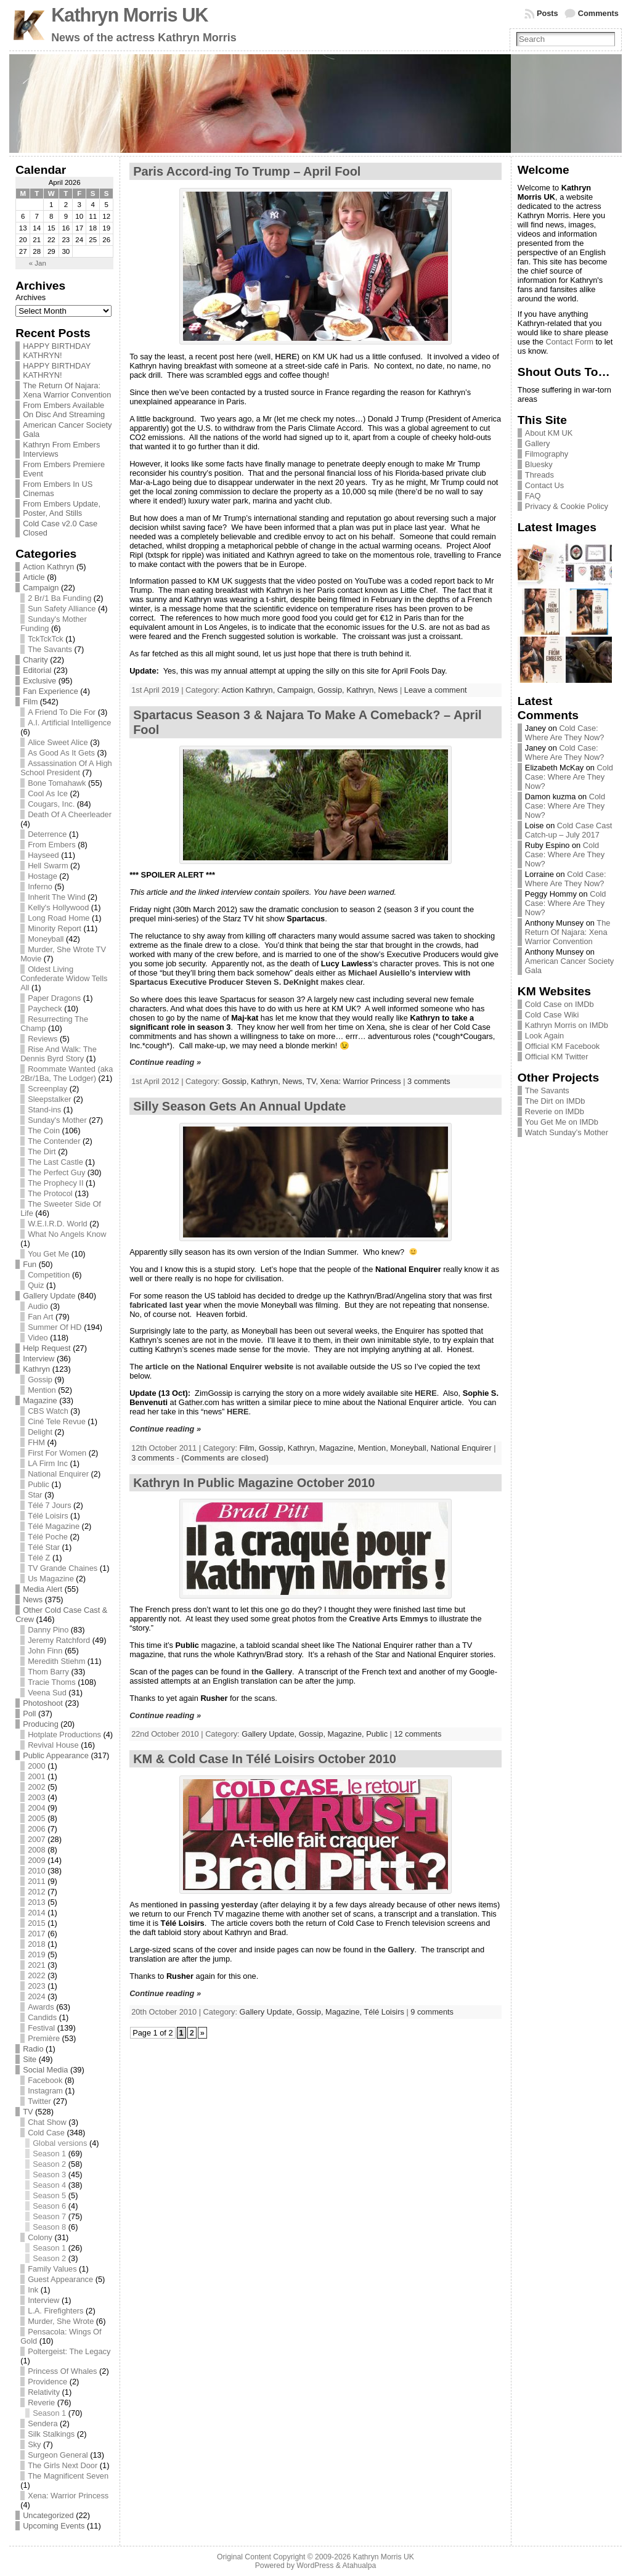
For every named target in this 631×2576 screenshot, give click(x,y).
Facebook (45, 2080)
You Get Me (48, 1253)
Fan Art (40, 1316)
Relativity (44, 2392)
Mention (42, 1390)
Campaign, (297, 690)
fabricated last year (165, 1305)
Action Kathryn (48, 566)
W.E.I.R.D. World (57, 1223)
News (33, 1599)
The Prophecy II (55, 1183)
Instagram (45, 2090)
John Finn (45, 1650)
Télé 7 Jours (49, 1505)
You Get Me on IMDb (561, 1122)
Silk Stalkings (51, 2434)
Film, (249, 1448)
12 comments (418, 1733)
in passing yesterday (219, 1904)
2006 (36, 1828)
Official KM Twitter (556, 1056)
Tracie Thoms (52, 1682)
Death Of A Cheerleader (70, 814)
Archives (30, 297)
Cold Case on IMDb (559, 1004)
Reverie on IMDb (554, 1111)
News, (294, 1081)
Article (34, 577)
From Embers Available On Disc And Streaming (64, 410)
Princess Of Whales (62, 2371)
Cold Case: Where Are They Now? (565, 732)
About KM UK (549, 433)
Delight (40, 1432)
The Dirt (42, 1151)
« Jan (37, 263)
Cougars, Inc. (51, 804)
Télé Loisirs (48, 1515)
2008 (36, 1849)
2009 (36, 1860)
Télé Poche (48, 1536)
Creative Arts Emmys (388, 1618)
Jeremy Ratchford (59, 1640)
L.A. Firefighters (55, 2310)
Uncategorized (48, 2515)
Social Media (45, 2069)
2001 (36, 1776)
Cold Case (46, 2132)
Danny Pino (48, 1629)
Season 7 (49, 2216)
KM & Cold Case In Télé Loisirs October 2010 (264, 1759)
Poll (29, 1713)
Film (30, 701)
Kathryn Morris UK (129, 15)
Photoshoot (43, 1703)
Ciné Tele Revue (57, 1421)
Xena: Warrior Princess (68, 2495)
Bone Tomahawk (57, 783)
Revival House (53, 1745)
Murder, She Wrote (61, 2321)
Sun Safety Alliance (62, 608)
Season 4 (49, 2185)
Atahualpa (359, 2565)
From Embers (52, 844)
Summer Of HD (54, 1327)
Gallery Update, (270, 1733)
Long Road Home (58, 918)
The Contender (54, 1141)
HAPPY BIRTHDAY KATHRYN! (57, 350)
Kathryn (36, 1369)
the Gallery (271, 1671)
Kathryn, (362, 690)
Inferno (40, 886)
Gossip (40, 1379)
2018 (36, 1944)
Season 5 (49, 2195)
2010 (36, 1870)
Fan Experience (50, 691)
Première (44, 2038)
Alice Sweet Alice (58, 742)
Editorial (37, 670)
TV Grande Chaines (62, 1568)
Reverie (41, 2402)
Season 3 (49, 2174)
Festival (41, 2027)
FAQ (533, 495)
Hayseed (43, 855)
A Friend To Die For (62, 712)
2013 (36, 1902)
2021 (36, 1965)
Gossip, (331, 690)
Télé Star (44, 1547)
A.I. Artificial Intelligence (69, 722)
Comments (598, 13)
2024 (36, 1996)
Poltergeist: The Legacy (69, 2351)
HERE (286, 356)
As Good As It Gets (61, 752)
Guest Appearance (60, 2279)
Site (29, 2059)
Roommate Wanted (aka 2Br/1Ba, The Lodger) (66, 1073)
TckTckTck (45, 638)
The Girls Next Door (62, 2465)
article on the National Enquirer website (219, 1366)
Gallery (537, 443)
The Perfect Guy (56, 1172)
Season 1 (49, 2153)
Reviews (42, 1038)
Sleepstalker (49, 1099)
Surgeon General (58, 2455)
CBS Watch (48, 1411)
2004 (36, 1807)
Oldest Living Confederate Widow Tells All (63, 978)
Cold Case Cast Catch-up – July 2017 (569, 830)
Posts (547, 13)
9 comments (432, 2011)
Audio (38, 1306)
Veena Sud (47, 1692)
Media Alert (42, 1589)
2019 (36, 1954)
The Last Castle (55, 1162)
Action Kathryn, (249, 690)
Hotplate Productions (64, 1734)
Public (38, 1484)
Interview (38, 1358)
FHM (36, 1442)
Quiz (36, 1285)
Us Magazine (51, 1578)
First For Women (57, 1452)
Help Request (47, 1348)
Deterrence (47, 834)
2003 (36, 1797)
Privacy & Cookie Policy (566, 506)
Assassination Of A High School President (66, 768)
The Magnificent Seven (68, 2475)
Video (38, 1337)
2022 (36, 1975)
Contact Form (569, 341)
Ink (33, 2289)
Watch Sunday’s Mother (566, 1132)
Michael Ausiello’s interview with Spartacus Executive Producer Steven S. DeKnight (299, 977)
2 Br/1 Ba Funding (59, 598)
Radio (33, 2048)
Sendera (42, 2423)
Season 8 (49, 2227)
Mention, (374, 1448)
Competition (49, 1274)
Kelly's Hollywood (58, 907)
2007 (36, 1839)
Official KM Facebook (562, 1046)
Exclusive (39, 680)
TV (28, 2111)
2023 (36, 1986)
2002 (36, 1786)
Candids (42, 2017)
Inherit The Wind (57, 897)
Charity (35, 659)
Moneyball (45, 939)
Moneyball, (410, 1448)
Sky (34, 2444)
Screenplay (47, 1088)
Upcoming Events (53, 2525)
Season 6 (49, 2206)
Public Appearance (56, 1755)
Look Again (544, 1035)
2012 (36, 1891)
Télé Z (39, 1557)
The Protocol (50, 1193)
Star (35, 1494)
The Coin (44, 1130)
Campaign (41, 587)
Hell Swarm (48, 865)
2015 (36, 1923)
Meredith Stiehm (56, 1661)
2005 (36, 1818)
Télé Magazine (53, 1526)
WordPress (314, 2565)
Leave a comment (435, 690)
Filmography (546, 454)
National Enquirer (58, 1473)
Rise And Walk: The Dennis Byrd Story (58, 1054)
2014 (36, 1912)
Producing (41, 1724)
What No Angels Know (67, 1234)
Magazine (40, 1400)
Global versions (60, 2143)
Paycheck (45, 1008)
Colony (40, 2237)
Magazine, (338, 1448)
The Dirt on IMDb (555, 1101)
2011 (36, 1881)
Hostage (42, 876)
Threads (539, 474)
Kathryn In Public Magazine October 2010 (254, 1483)
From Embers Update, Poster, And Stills (61, 508)
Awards (41, 2006)
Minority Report (54, 928)
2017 (36, 1933)
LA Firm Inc (48, 1463)
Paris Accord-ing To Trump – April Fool (246, 171)
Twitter (39, 2101)
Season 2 (49, 2164)
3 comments (428, 1081)
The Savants (50, 649)
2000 (36, 1766)
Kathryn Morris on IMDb (566, 1025)
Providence (47, 2381)
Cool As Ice (48, 793)
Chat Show (47, 2122)
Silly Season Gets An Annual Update (239, 1106)
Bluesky (539, 464)
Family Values (52, 2268)
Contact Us (544, 485)
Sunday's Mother (57, 1120)
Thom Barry (48, 1671)
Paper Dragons (54, 998)
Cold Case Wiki (552, 1014)
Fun (29, 1264)
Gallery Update (49, 1295)
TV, (313, 1081)
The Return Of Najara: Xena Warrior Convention (67, 390)
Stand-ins (44, 1109)
